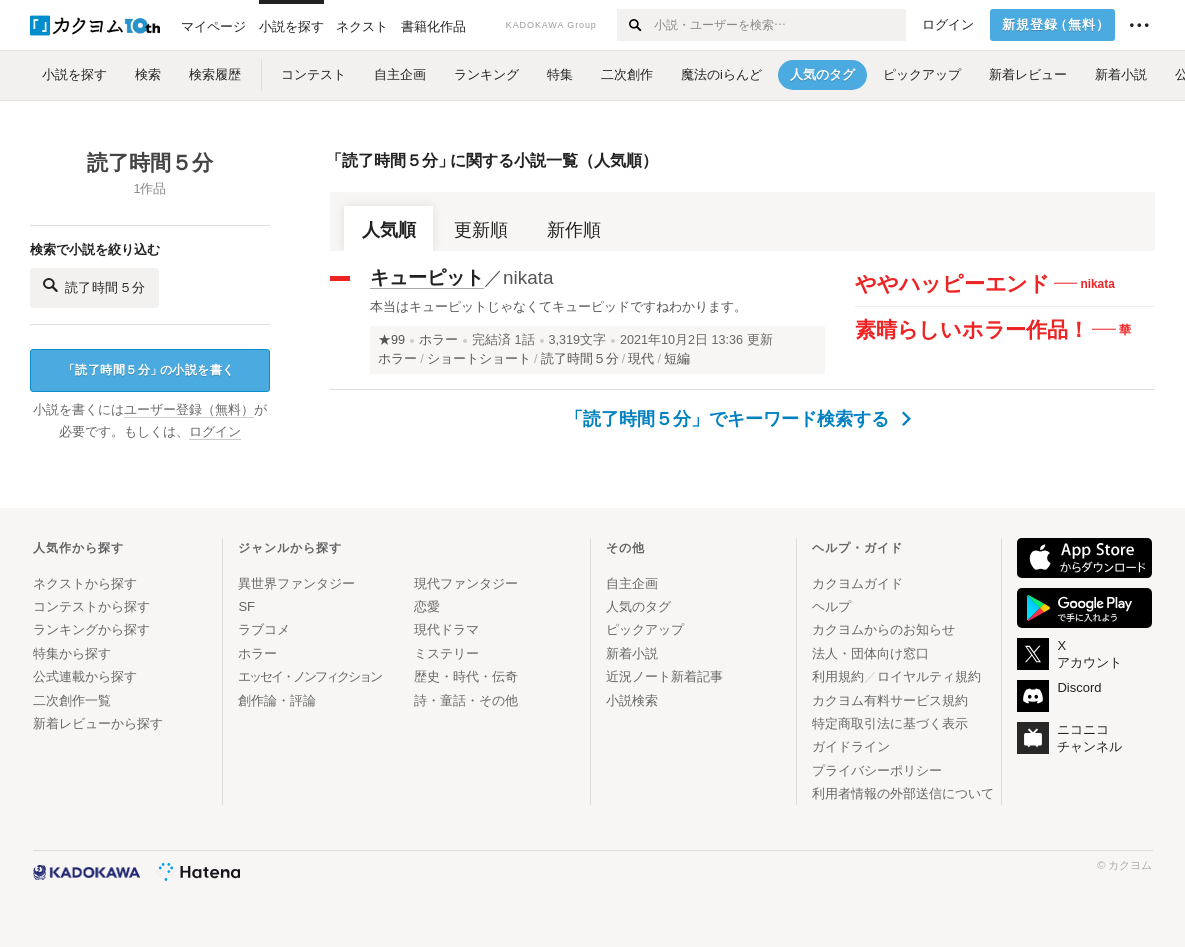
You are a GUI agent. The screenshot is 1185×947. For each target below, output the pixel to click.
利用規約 (838, 676)
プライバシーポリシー (877, 770)
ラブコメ (264, 629)
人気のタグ (638, 606)
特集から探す (72, 653)
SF (246, 606)
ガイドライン (851, 746)
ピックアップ (645, 629)
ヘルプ (831, 606)
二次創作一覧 (72, 700)
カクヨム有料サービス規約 (890, 700)
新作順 (574, 230)
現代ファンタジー (466, 583)
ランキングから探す (91, 629)
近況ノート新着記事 (664, 676)
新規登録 (1056, 25)
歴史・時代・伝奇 (466, 676)
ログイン (948, 25)
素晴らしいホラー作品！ (971, 329)
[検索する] (634, 25)
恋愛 (427, 606)
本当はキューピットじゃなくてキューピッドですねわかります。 (558, 306)
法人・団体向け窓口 (870, 653)
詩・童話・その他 (466, 700)
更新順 (481, 230)
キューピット (427, 277)
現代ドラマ (446, 629)
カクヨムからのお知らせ (883, 629)
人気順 (389, 230)
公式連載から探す (85, 676)
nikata (528, 277)
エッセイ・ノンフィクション (309, 676)
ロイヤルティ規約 (929, 676)
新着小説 (632, 653)
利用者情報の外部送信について (903, 793)
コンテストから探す (91, 606)
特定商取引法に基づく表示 (890, 723)
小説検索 (632, 700)
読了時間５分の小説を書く (149, 370)
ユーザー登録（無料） (189, 410)
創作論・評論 (277, 700)
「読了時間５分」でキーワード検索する (738, 419)
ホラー (438, 340)
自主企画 (632, 583)
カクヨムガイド (857, 583)
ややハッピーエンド (952, 283)
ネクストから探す (85, 583)
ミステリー (446, 653)
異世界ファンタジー (296, 583)
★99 (391, 340)
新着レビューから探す (98, 723)
